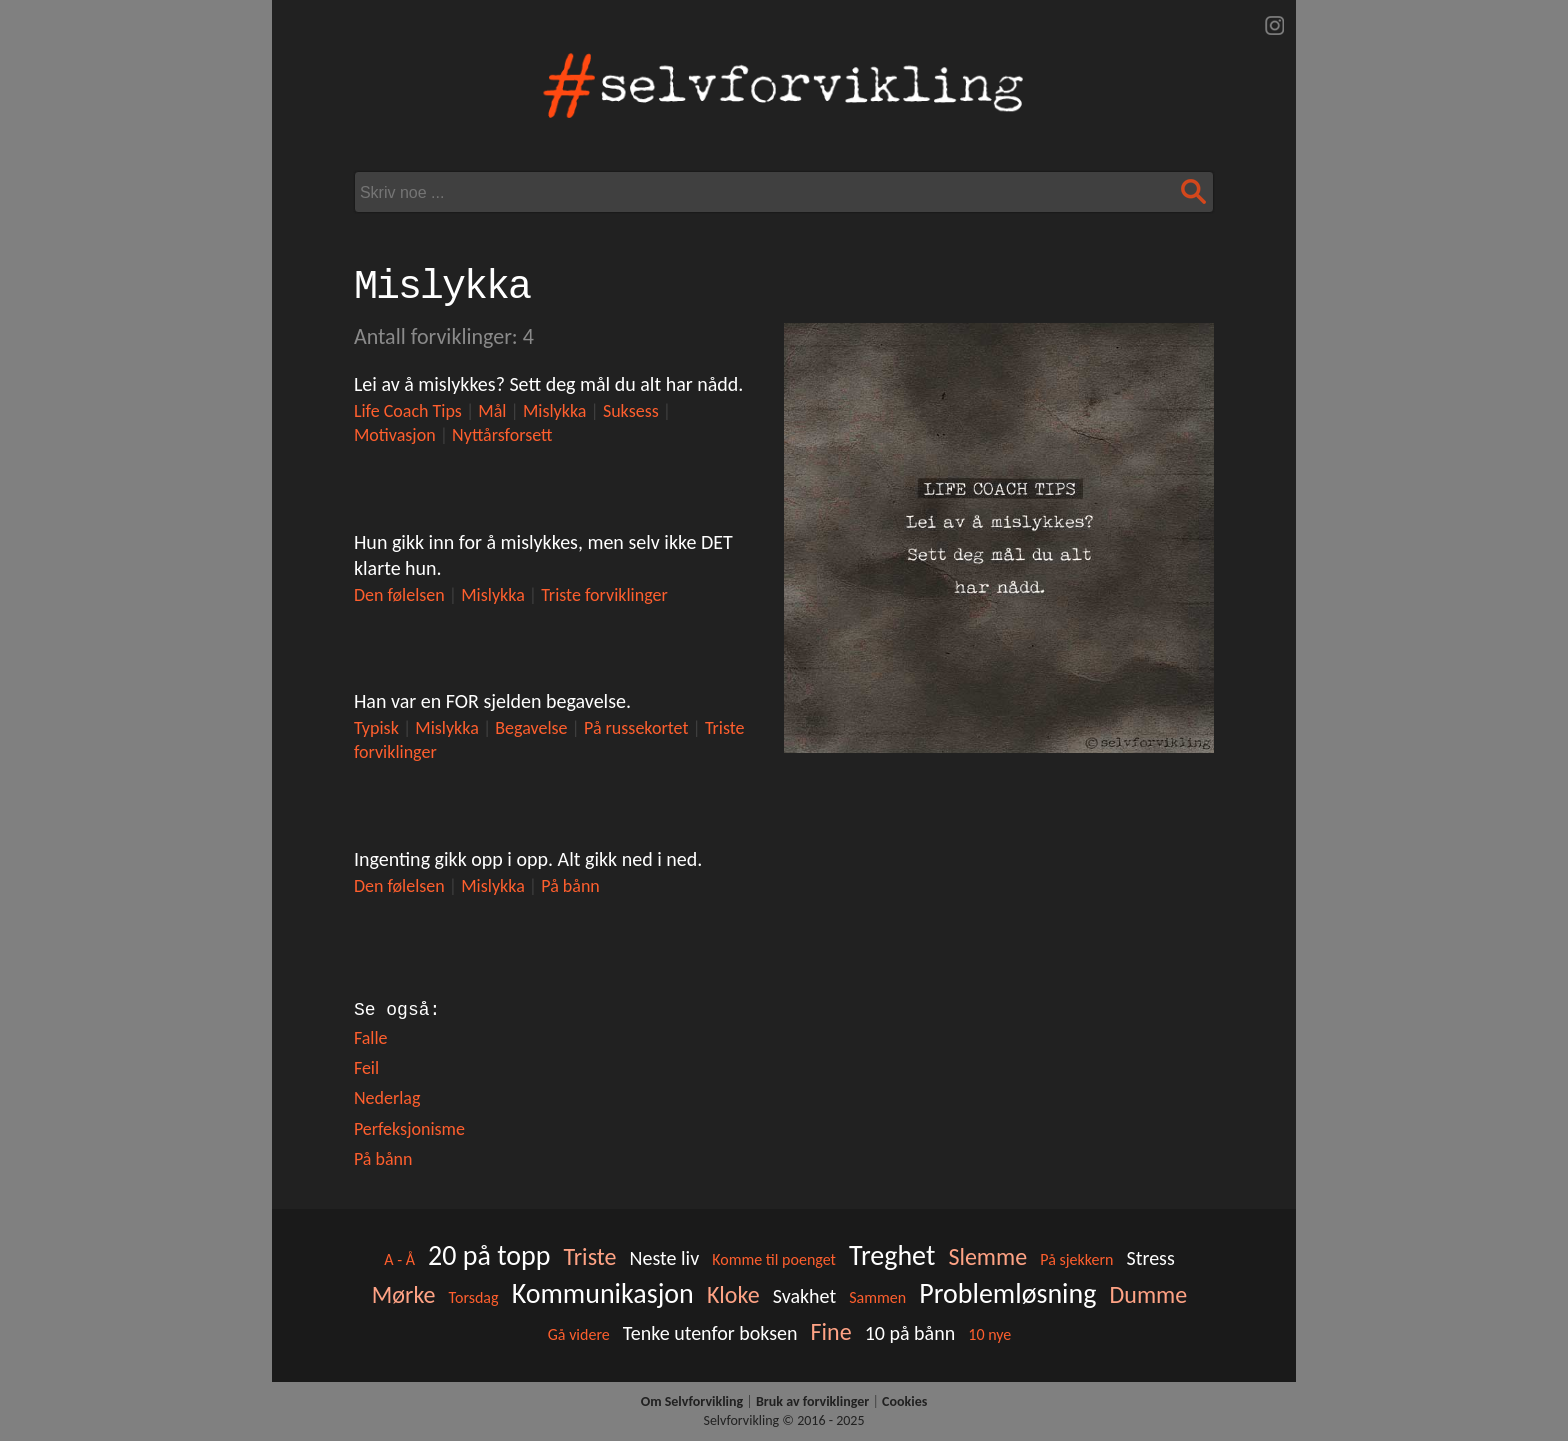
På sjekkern (1076, 1259)
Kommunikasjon (603, 1293)
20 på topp (489, 1255)
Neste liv (665, 1258)
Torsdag (474, 1297)
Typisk (376, 728)
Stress (1151, 1258)
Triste (590, 1256)
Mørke (404, 1294)
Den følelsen (399, 595)
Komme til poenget (774, 1259)
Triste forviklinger (604, 595)
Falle (371, 1038)
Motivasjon (395, 435)
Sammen (877, 1297)
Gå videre (579, 1334)
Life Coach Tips (408, 411)
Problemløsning (1007, 1293)
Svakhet (804, 1296)
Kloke (733, 1294)
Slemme (987, 1256)
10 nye (989, 1334)
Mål (492, 411)
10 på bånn (910, 1333)
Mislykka (555, 411)
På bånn (570, 886)
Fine (831, 1331)
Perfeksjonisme (409, 1129)
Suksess (631, 411)
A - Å (399, 1259)
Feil (366, 1068)
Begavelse (531, 728)
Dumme (1149, 1294)
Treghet (892, 1255)
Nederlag (387, 1098)
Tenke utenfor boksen (710, 1333)
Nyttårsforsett (502, 435)
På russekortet (636, 728)
